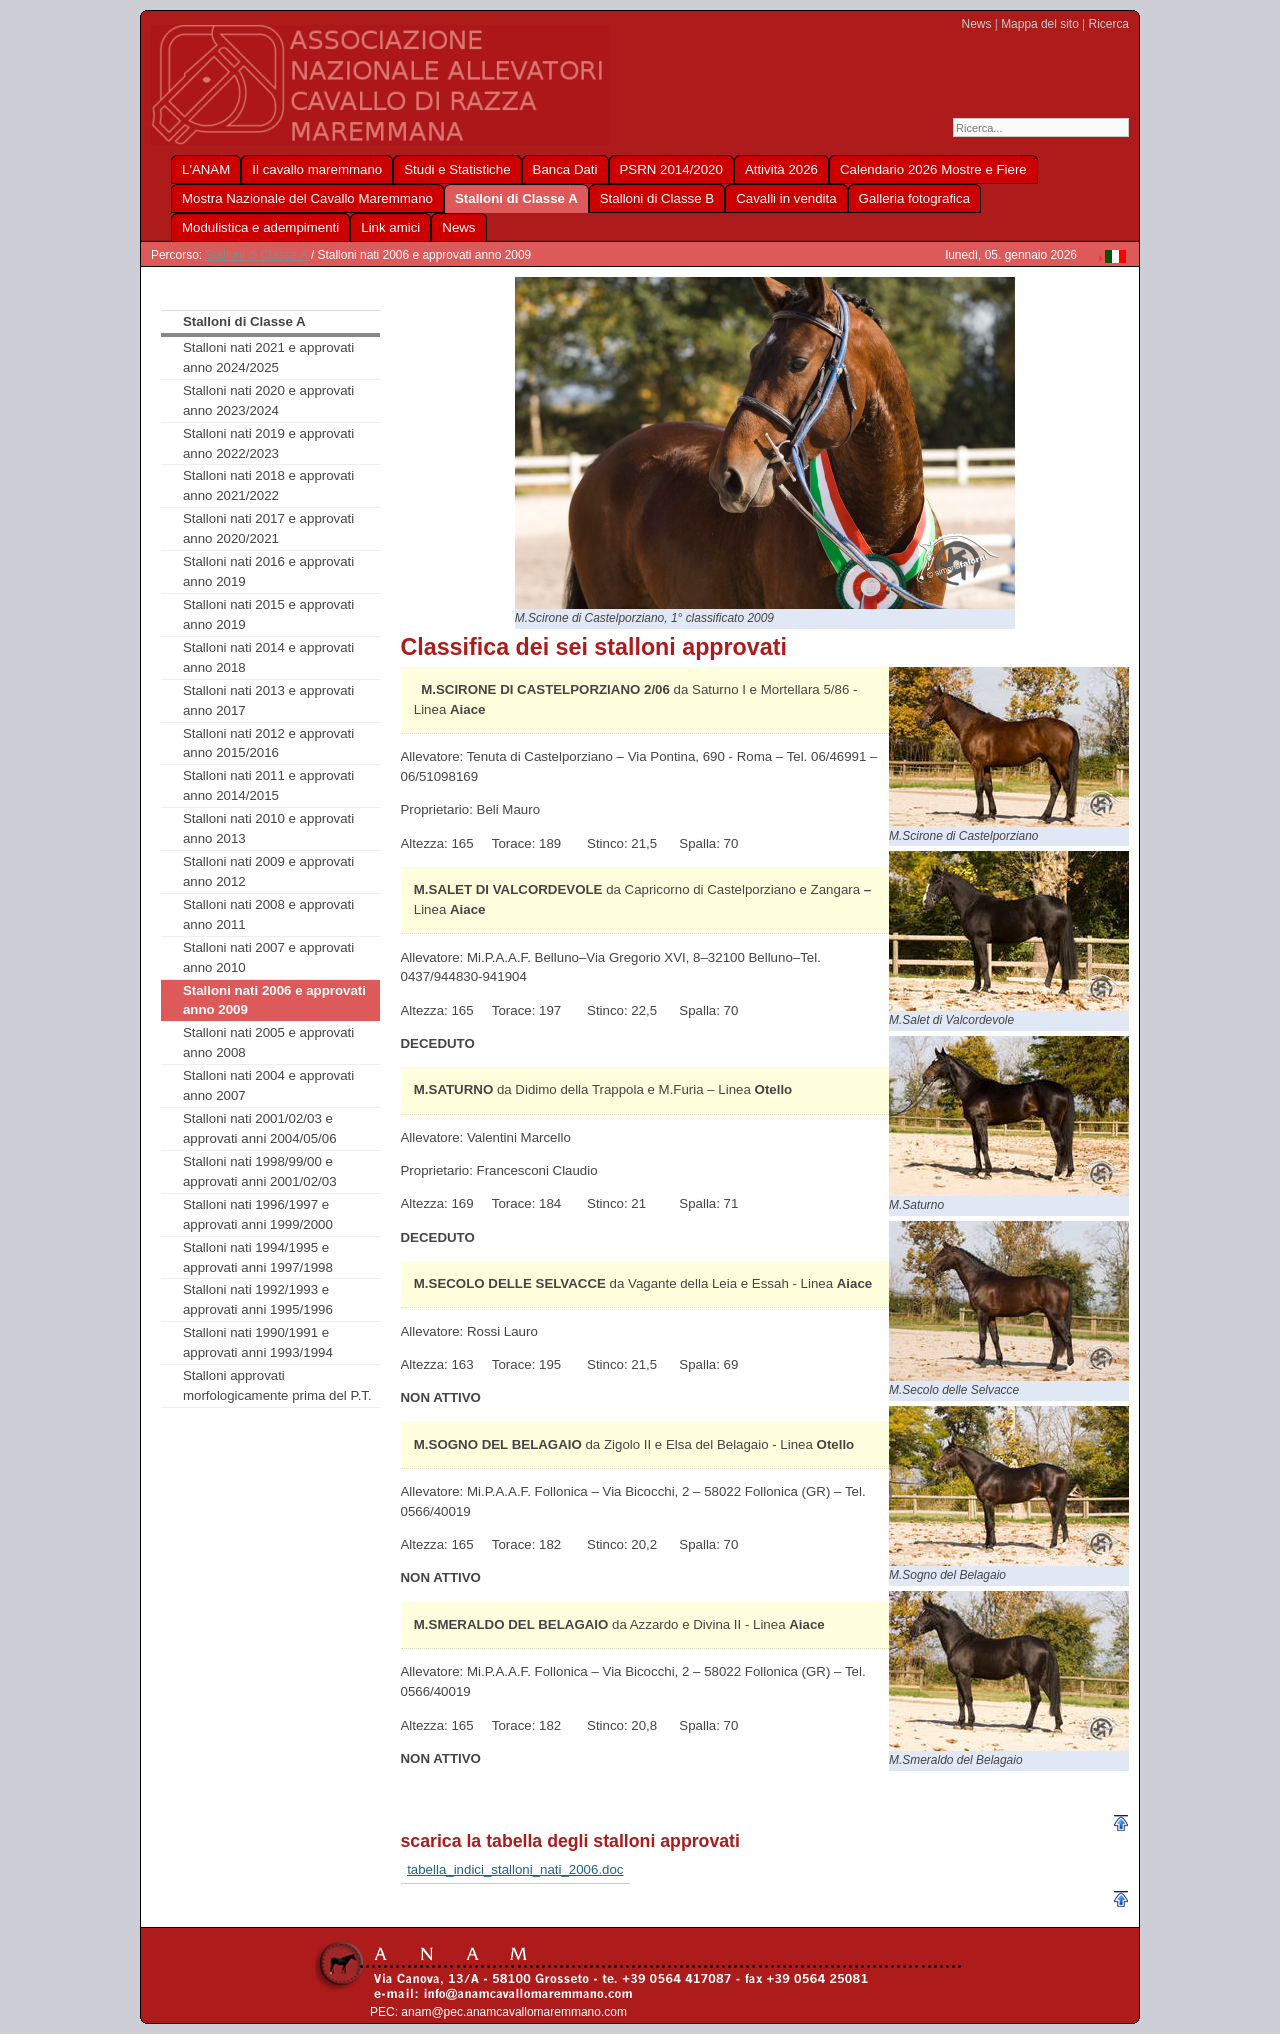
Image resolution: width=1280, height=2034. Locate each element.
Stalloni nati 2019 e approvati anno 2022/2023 (268, 443)
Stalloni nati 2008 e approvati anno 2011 (268, 914)
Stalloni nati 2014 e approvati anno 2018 (268, 657)
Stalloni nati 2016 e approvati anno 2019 (268, 571)
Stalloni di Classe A (256, 255)
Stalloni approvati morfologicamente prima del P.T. (277, 1385)
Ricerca (1109, 24)
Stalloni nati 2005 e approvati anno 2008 (268, 1042)
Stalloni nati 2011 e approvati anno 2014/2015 (268, 785)
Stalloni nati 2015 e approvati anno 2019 (268, 614)
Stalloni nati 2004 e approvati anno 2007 (268, 1085)
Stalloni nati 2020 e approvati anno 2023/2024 (268, 400)
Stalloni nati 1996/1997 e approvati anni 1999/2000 (258, 1214)
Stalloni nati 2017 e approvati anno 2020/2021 (268, 528)
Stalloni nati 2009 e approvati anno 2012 (268, 871)
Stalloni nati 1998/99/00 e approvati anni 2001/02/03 (260, 1171)
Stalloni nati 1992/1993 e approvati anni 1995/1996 (258, 1299)
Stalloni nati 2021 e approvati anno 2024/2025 (268, 357)
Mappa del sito (1040, 24)
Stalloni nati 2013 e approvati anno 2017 (268, 700)
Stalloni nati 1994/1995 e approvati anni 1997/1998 (258, 1257)
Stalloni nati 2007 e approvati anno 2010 (268, 957)
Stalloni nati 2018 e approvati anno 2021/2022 (268, 485)
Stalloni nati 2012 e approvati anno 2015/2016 (268, 743)
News (977, 24)
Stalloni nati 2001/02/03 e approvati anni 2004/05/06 (260, 1128)
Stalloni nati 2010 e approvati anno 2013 (268, 828)
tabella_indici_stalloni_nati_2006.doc (515, 1869)
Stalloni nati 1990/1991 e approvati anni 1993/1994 (258, 1342)
